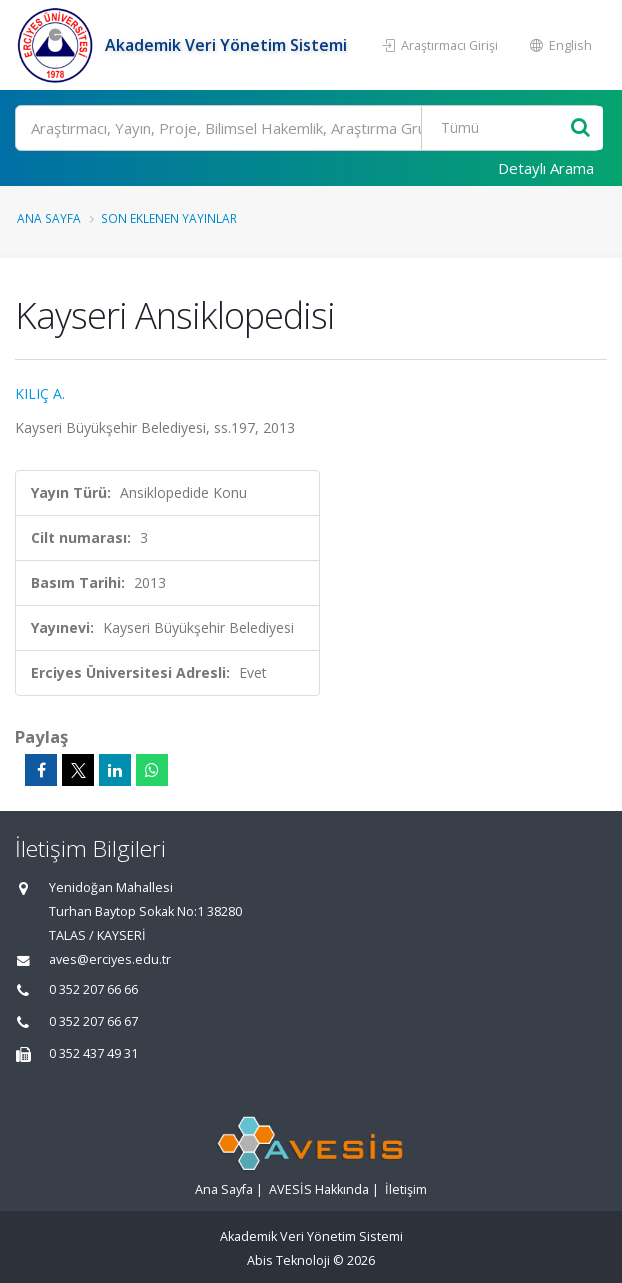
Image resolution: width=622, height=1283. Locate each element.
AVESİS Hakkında (319, 1189)
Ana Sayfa (49, 218)
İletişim (406, 1189)
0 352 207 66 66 (93, 989)
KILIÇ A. (40, 393)
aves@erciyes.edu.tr (110, 959)
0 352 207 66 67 (93, 1021)
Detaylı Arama (546, 168)
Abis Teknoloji (288, 1260)
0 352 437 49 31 (93, 1053)
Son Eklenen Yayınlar (169, 218)
